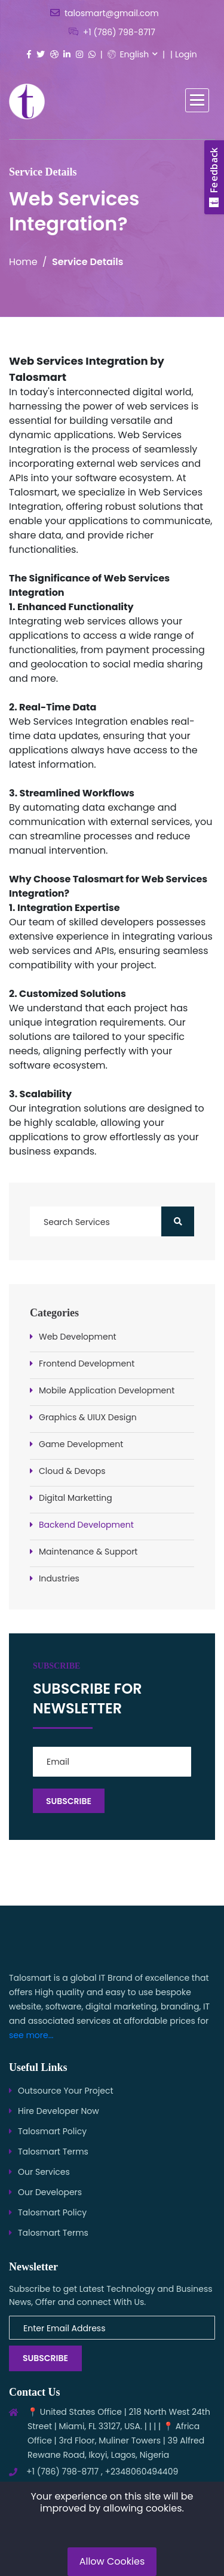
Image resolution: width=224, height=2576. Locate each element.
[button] (197, 100)
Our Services (44, 2172)
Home (23, 262)
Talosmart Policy (52, 2131)
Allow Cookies (112, 2561)
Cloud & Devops (72, 1471)
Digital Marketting (75, 1498)
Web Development (77, 1337)
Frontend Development (86, 1363)
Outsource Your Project (65, 2091)
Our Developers (50, 2192)
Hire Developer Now (58, 2111)
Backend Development (86, 1525)
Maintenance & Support (88, 1552)
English (128, 54)
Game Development (81, 1444)
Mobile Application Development (106, 1390)
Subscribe (45, 2358)
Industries (59, 1578)
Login (186, 54)
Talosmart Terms (53, 2152)
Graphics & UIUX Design (88, 1417)
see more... (31, 2035)
